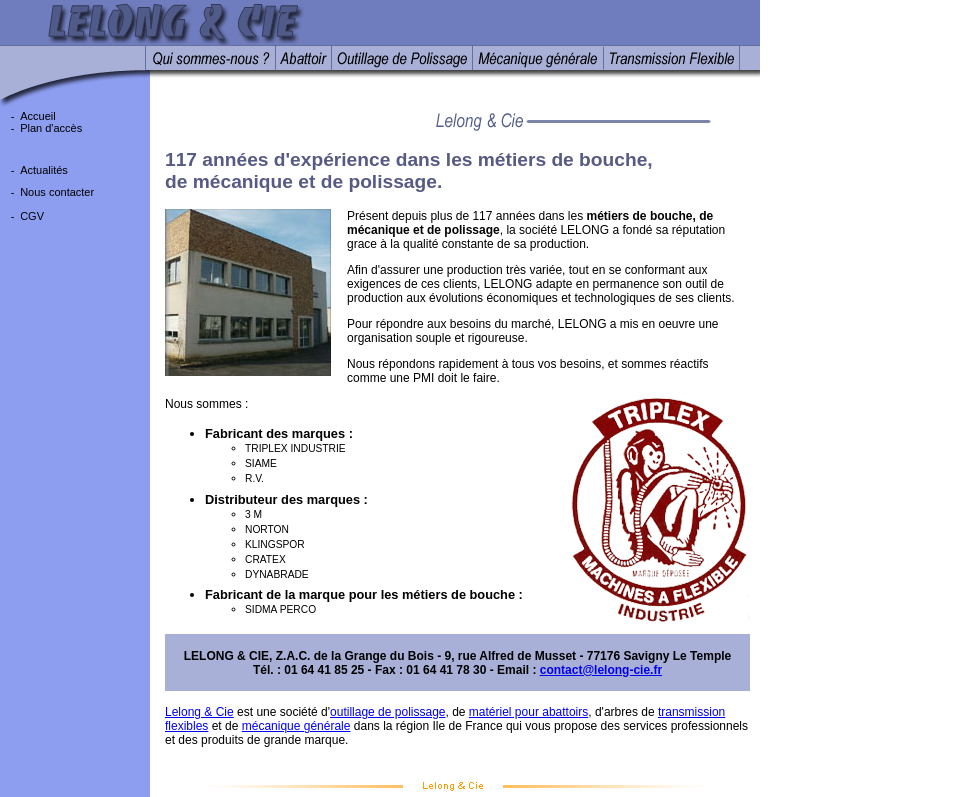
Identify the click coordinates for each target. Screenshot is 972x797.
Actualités (44, 170)
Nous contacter (57, 192)
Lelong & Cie (199, 712)
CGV (32, 216)
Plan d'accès (51, 128)
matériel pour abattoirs (528, 712)
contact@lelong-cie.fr (601, 670)
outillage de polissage (387, 712)
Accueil (37, 116)
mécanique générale (296, 726)
